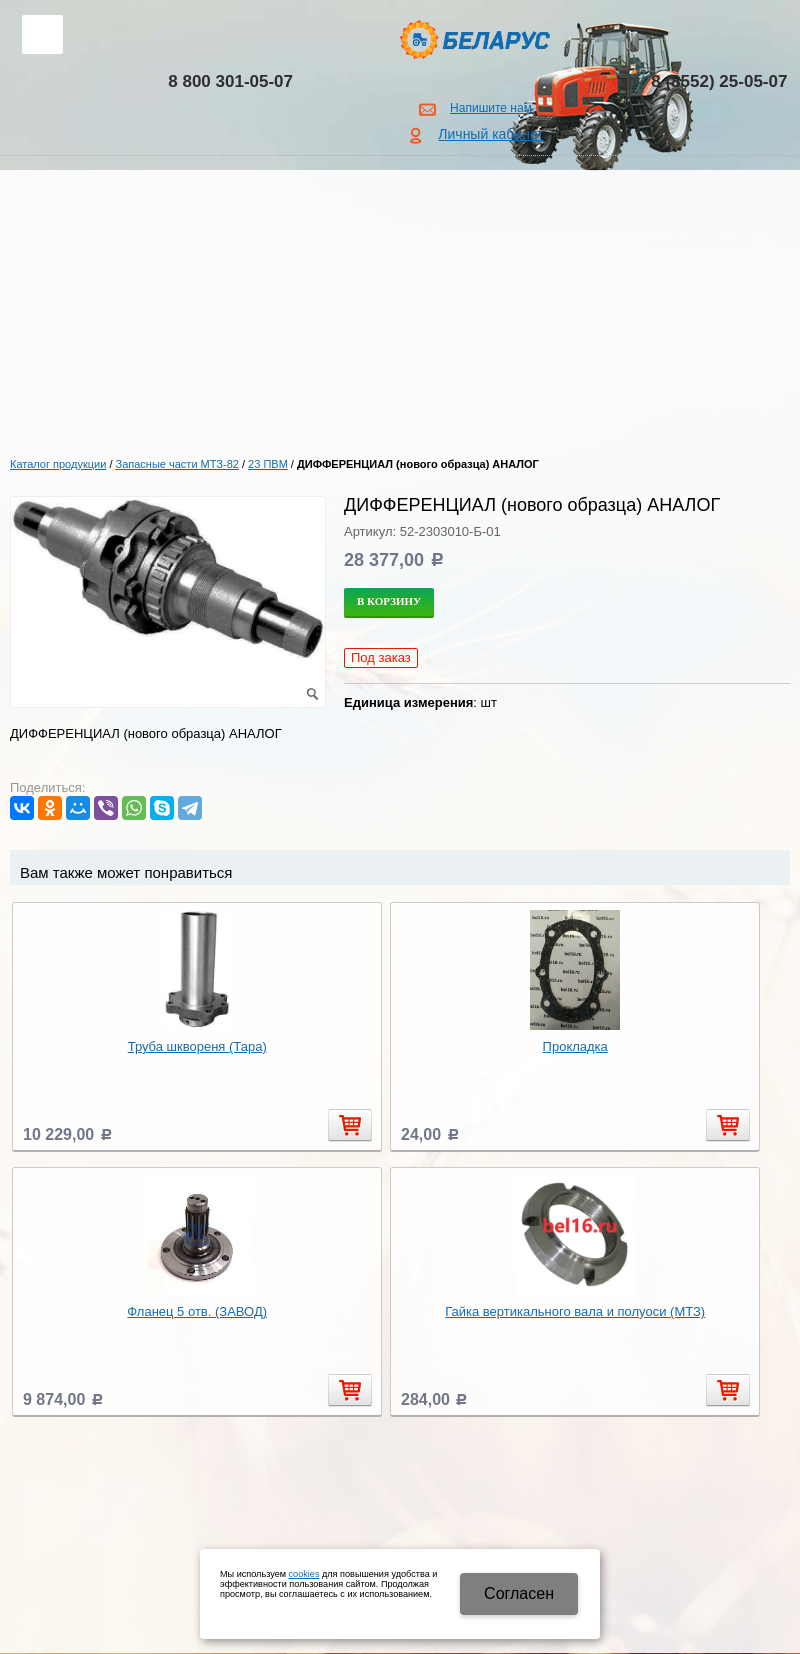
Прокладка (575, 1046)
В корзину (389, 601)
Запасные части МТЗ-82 (177, 464)
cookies (304, 1574)
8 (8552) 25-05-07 (719, 81)
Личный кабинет (490, 134)
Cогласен (519, 1593)
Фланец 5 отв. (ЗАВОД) (197, 1311)
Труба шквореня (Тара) (197, 1046)
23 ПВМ (268, 464)
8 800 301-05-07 (230, 81)
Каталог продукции (58, 464)
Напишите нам (491, 108)
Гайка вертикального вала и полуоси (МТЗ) (575, 1311)
